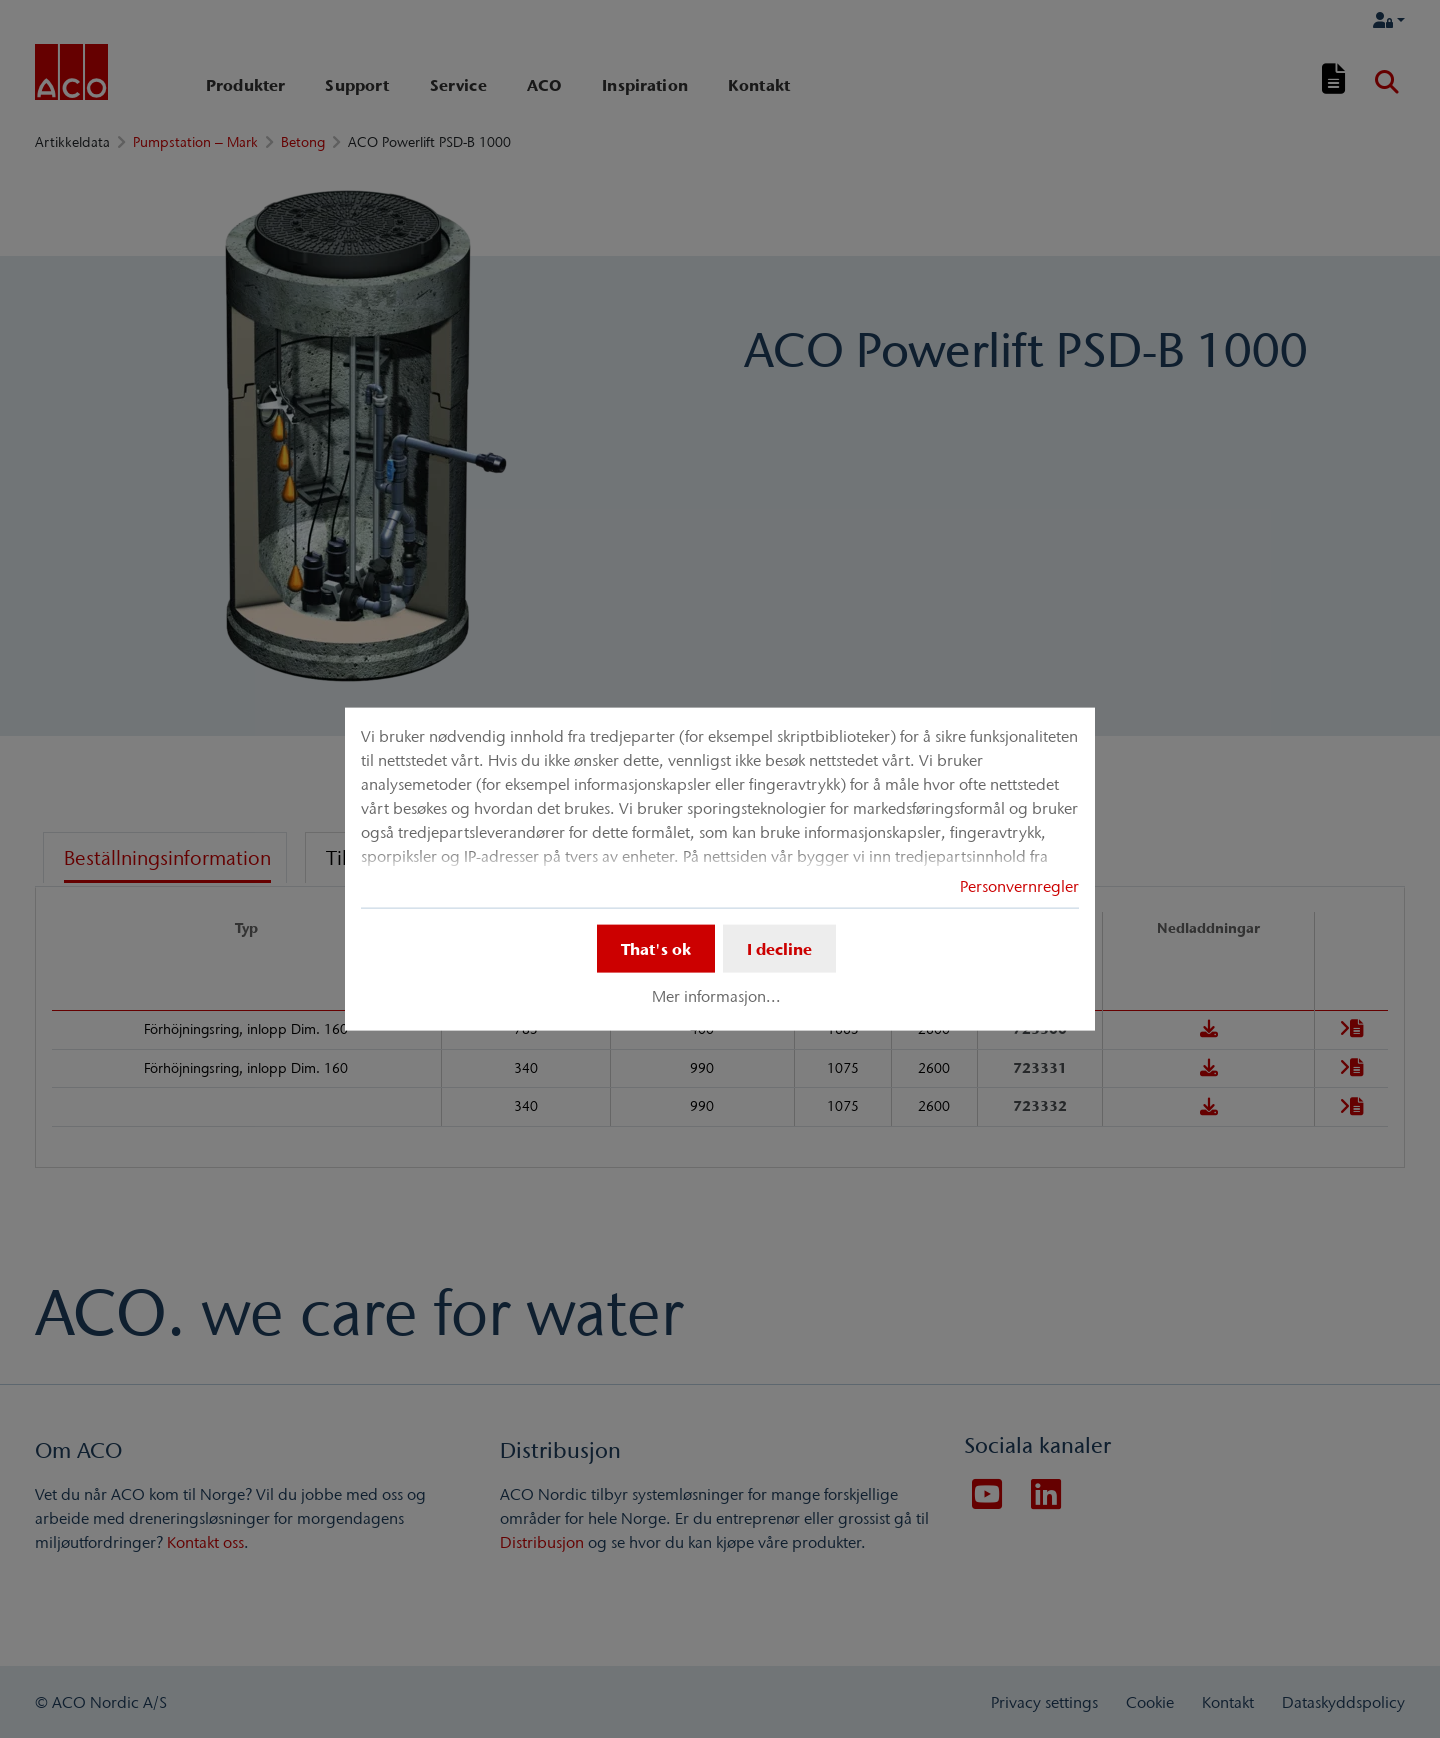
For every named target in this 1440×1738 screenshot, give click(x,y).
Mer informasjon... (716, 996)
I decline (779, 949)
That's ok (656, 949)
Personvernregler (1019, 886)
